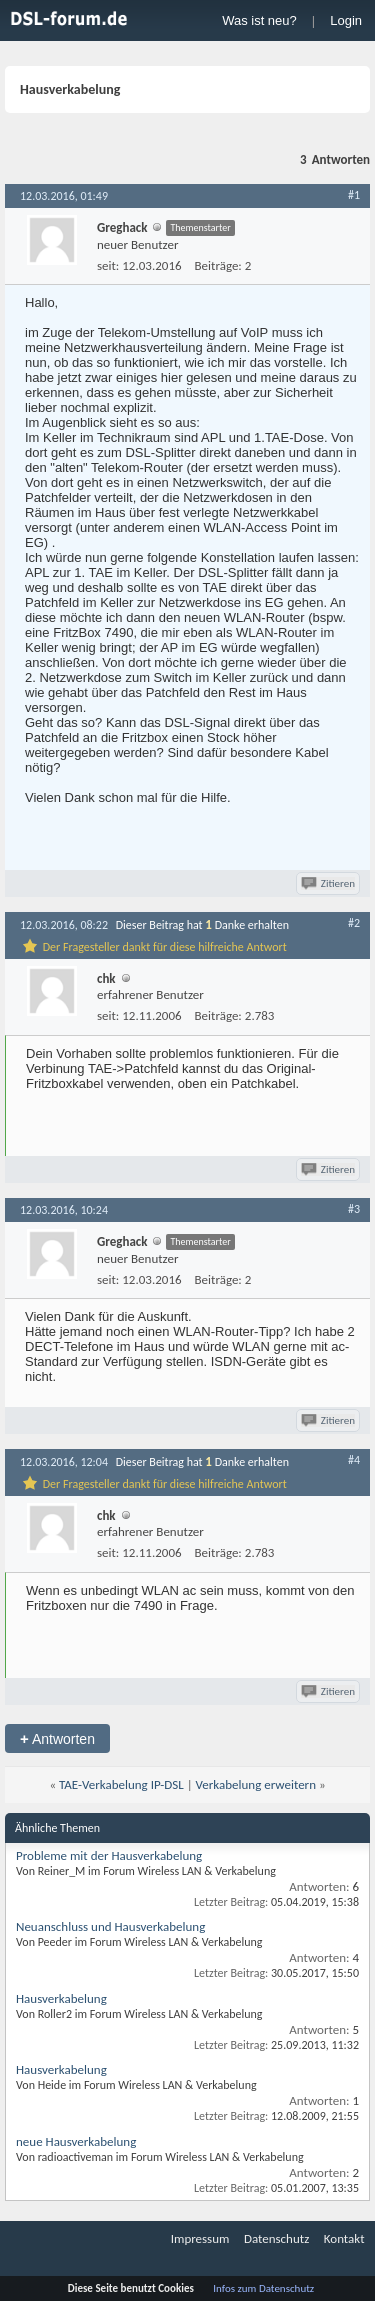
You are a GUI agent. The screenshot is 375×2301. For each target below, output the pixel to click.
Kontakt (344, 2238)
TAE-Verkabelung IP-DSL (121, 1784)
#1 (354, 195)
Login (346, 20)
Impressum (200, 2238)
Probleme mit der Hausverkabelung (109, 1855)
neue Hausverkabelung (76, 2141)
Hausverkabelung (61, 1998)
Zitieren (329, 883)
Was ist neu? (259, 20)
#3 (354, 1209)
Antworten (57, 1738)
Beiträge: (218, 265)
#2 (354, 923)
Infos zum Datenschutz (263, 2288)
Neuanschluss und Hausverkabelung (110, 1926)
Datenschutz (276, 2238)
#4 (354, 1460)
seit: (108, 265)
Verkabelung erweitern (256, 1784)
